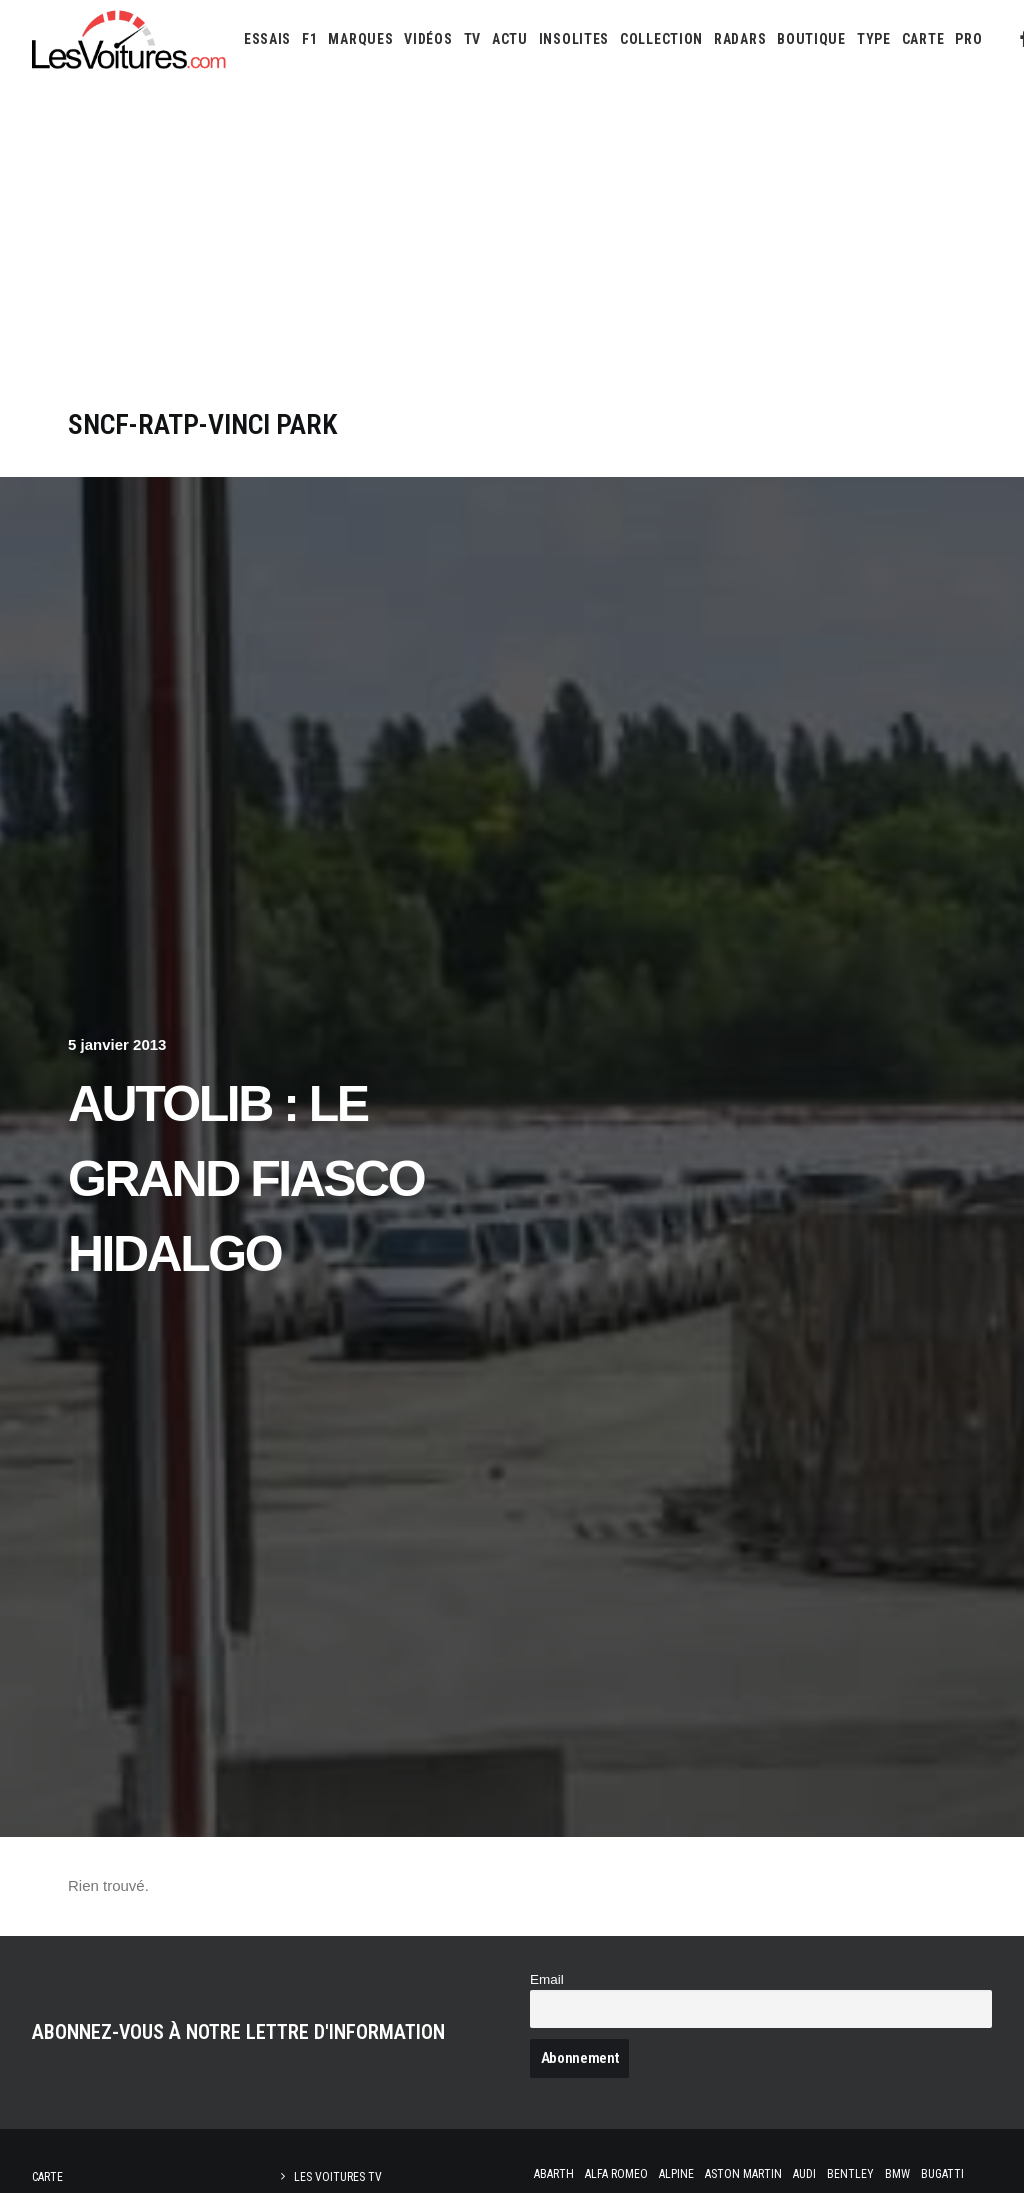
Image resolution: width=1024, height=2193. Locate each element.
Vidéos (428, 39)
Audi (804, 2174)
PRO (968, 39)
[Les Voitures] (129, 39)
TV (472, 39)
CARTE (923, 39)
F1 (309, 39)
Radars (740, 39)
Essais (267, 39)
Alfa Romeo (616, 2174)
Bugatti (942, 2174)
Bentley (850, 2174)
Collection (661, 39)
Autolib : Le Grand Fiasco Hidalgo (246, 1179)
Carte (47, 2177)
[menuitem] (267, 39)
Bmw (897, 2174)
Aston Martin (743, 2174)
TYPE (874, 39)
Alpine (676, 2174)
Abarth (554, 2174)
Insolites (574, 39)
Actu (510, 39)
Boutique (811, 39)
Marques (360, 39)
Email (547, 1979)
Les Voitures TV (338, 2177)
